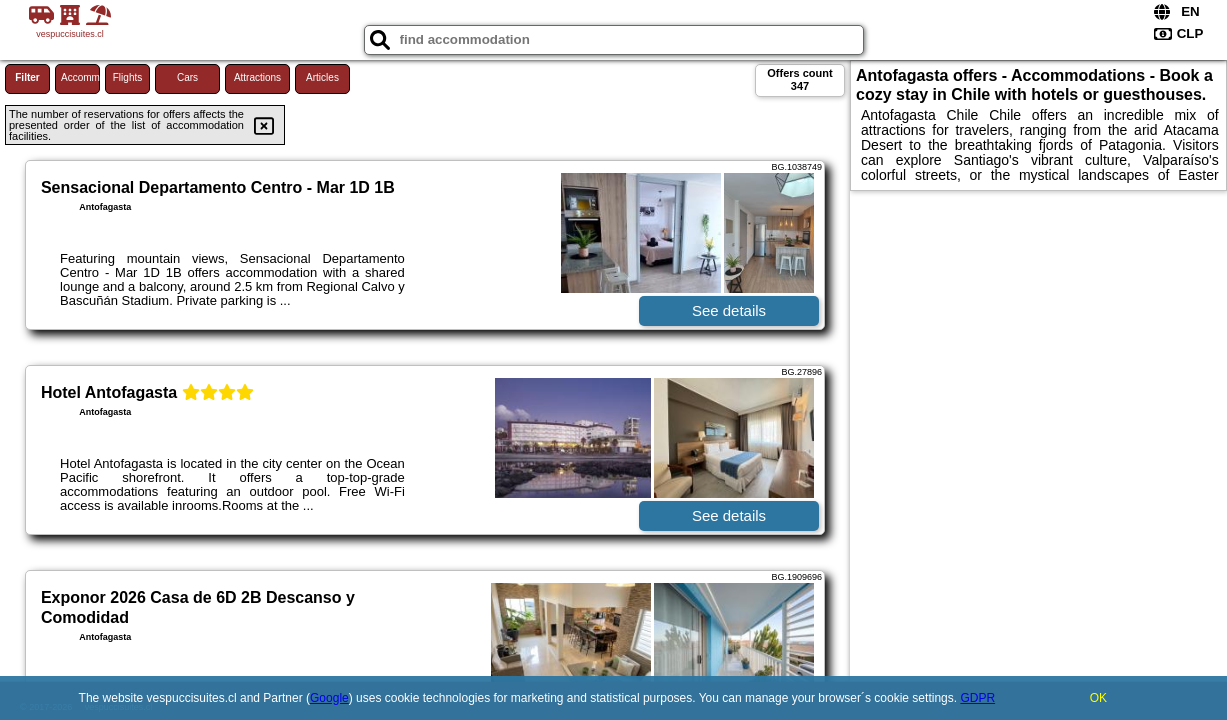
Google (329, 698)
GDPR (977, 698)
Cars (187, 77)
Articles (322, 77)
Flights (127, 77)
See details (729, 310)
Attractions (257, 77)
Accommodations (80, 77)
